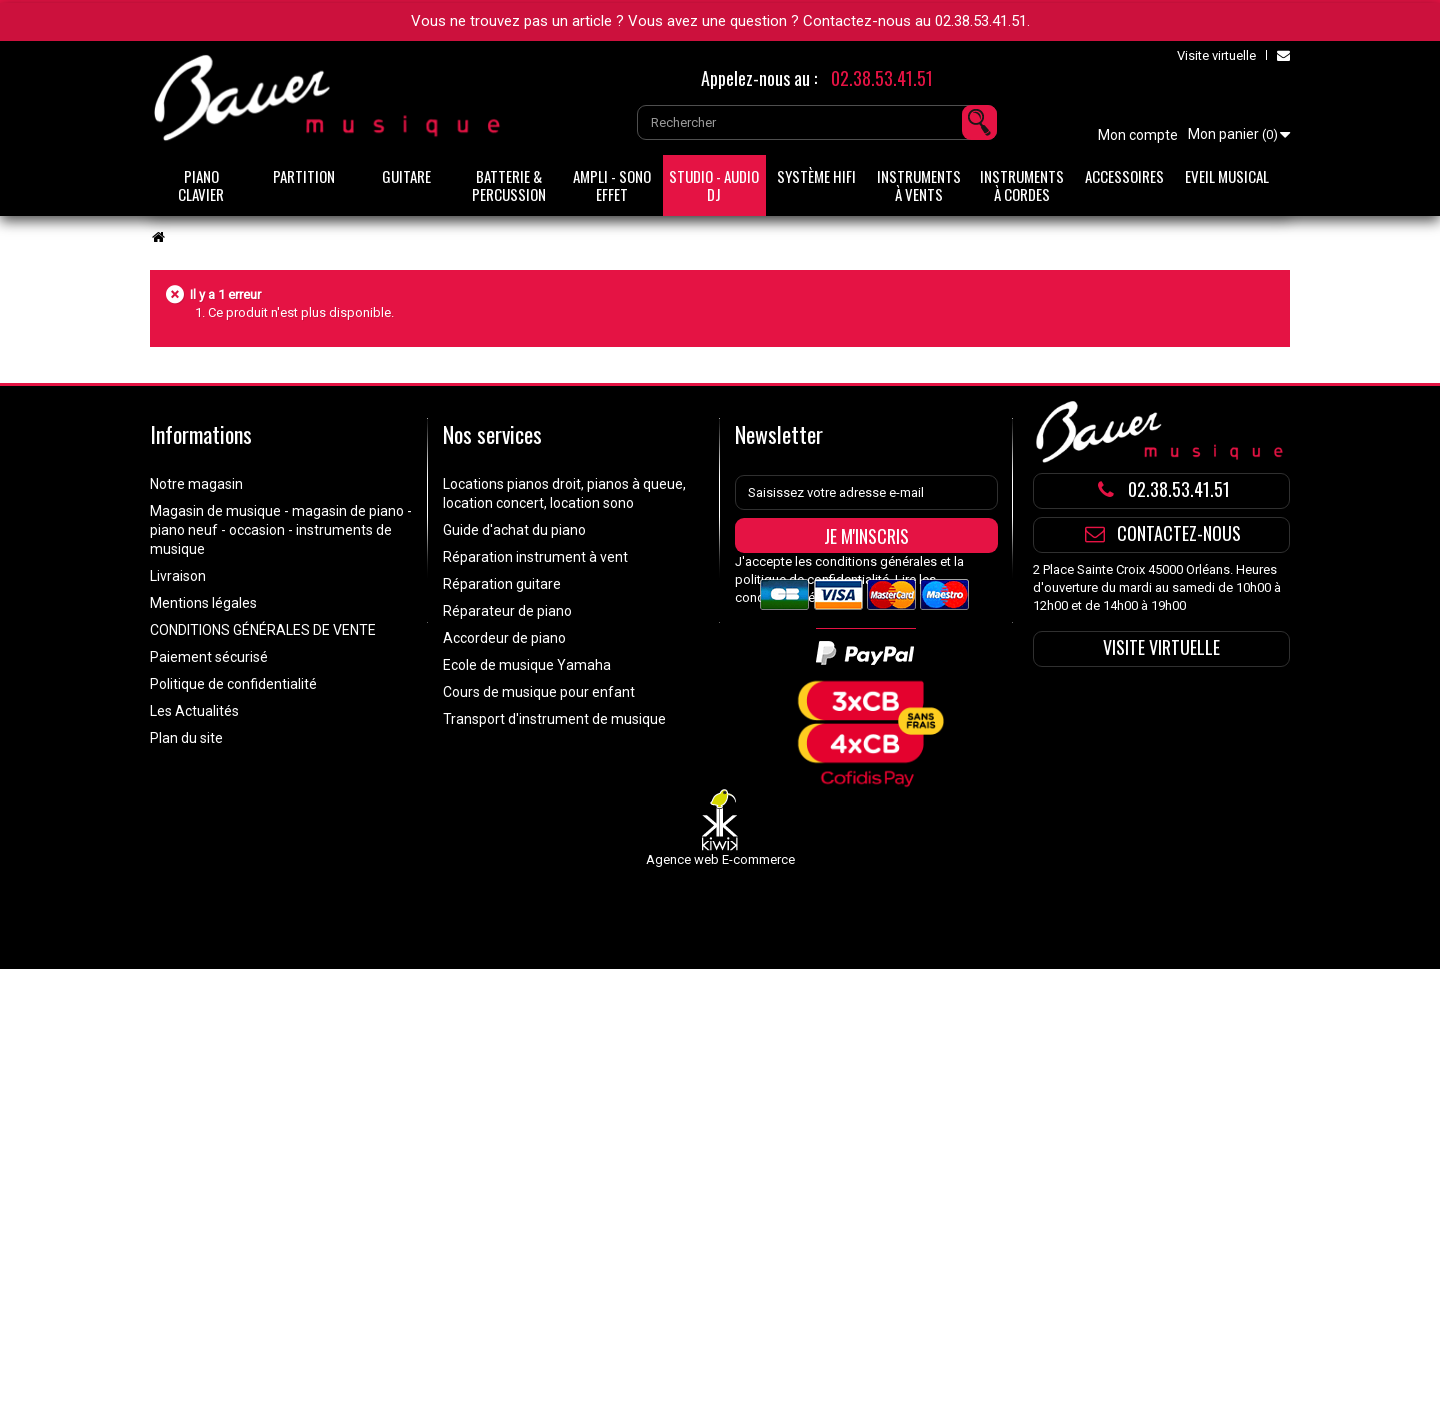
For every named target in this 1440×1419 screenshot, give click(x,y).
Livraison (178, 576)
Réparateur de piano (507, 611)
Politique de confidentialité (233, 684)
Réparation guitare (502, 584)
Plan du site (186, 738)
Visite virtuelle (1216, 55)
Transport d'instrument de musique (554, 719)
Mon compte (1138, 135)
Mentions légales (203, 603)
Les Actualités (194, 711)
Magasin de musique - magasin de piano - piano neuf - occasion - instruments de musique (281, 530)
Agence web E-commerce (720, 904)
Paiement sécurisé (209, 657)
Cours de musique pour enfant (539, 692)
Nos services (492, 434)
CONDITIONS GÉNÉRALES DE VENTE (263, 630)
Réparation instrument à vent (535, 557)
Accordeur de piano (504, 638)
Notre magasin (196, 484)
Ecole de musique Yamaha (527, 665)
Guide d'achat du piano (514, 530)
